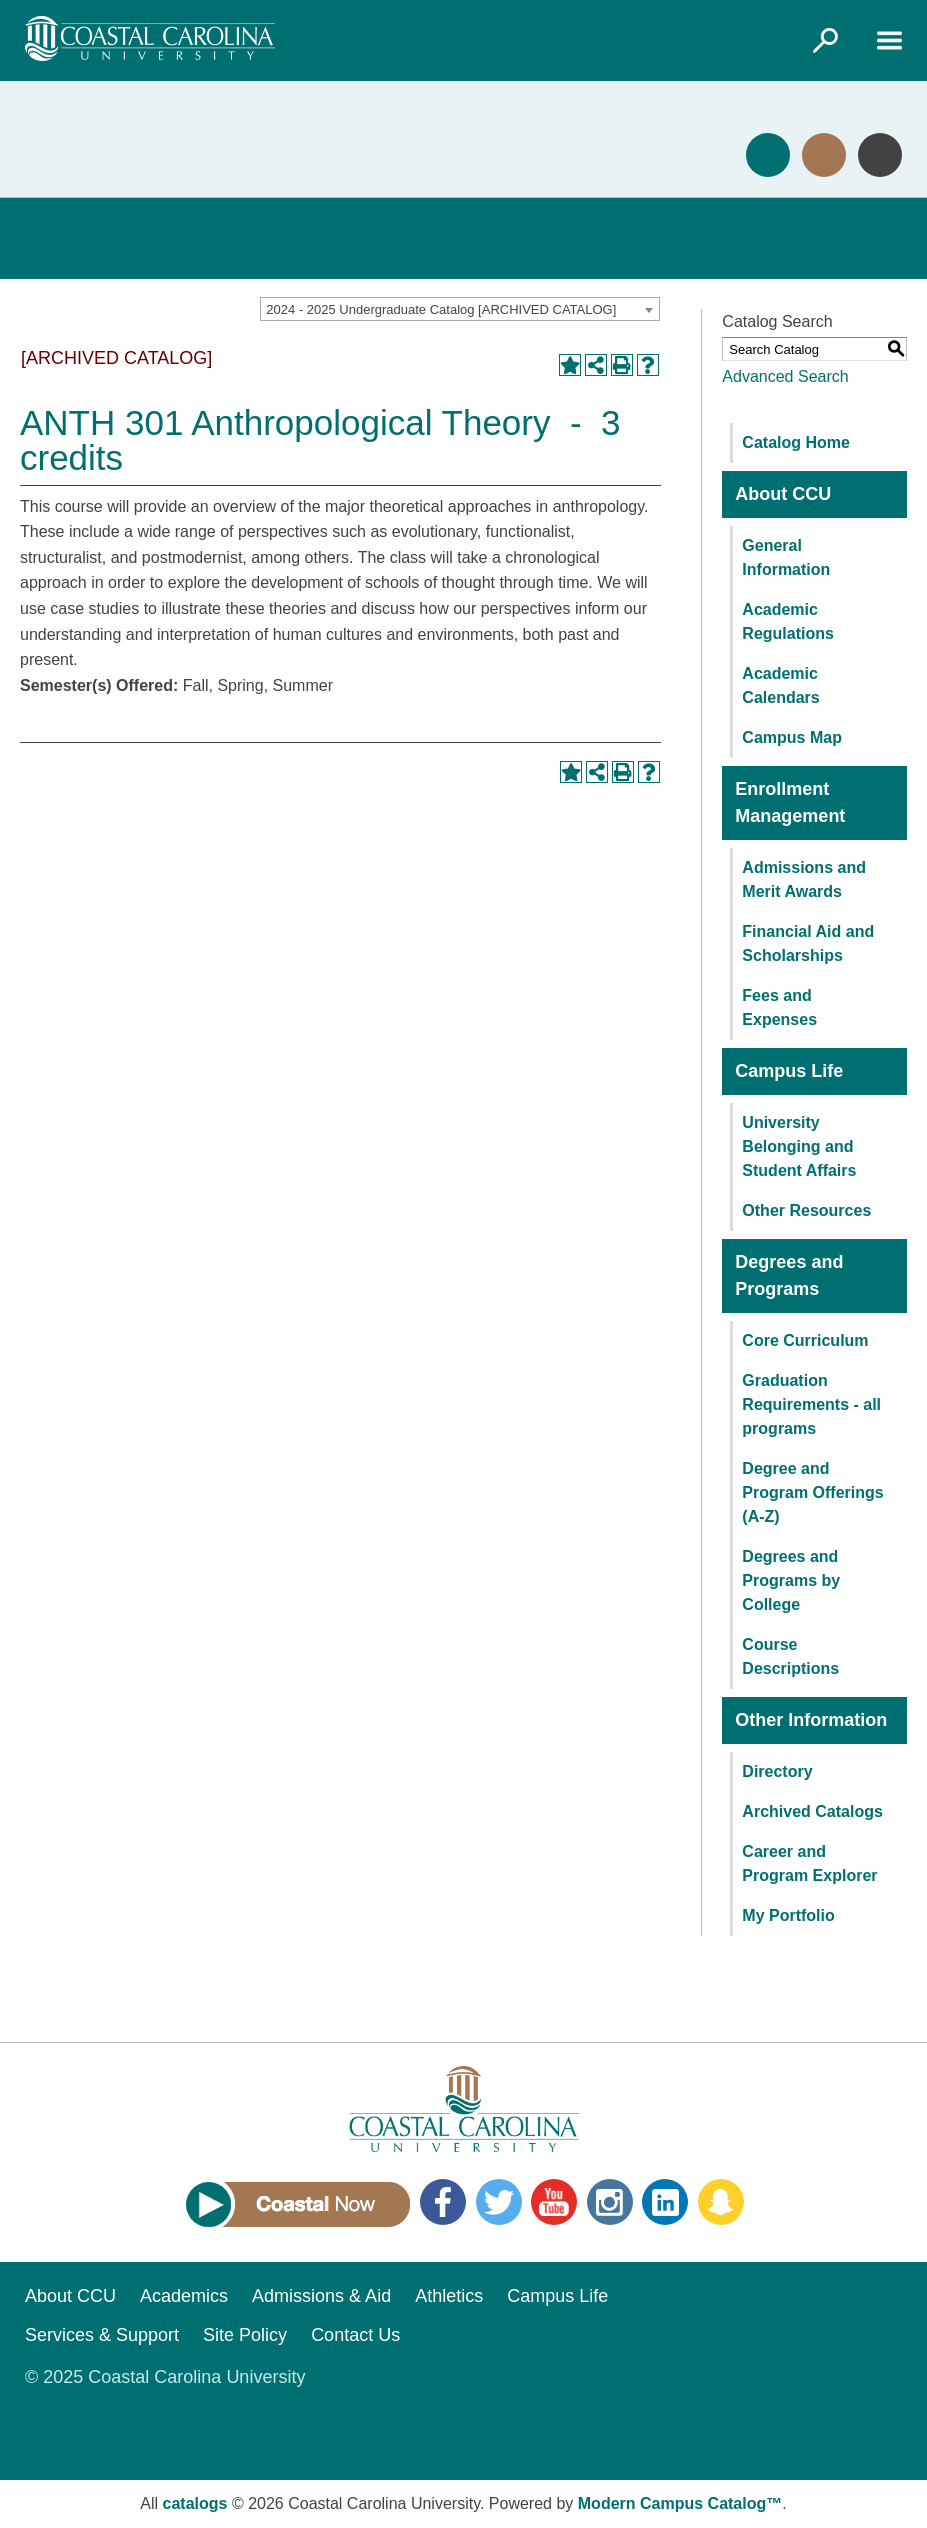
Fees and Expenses (779, 1007)
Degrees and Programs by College (791, 1580)
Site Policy (245, 2335)
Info (880, 155)
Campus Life (557, 2296)
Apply (768, 155)
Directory (777, 1771)
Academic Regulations (788, 621)
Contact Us (355, 2335)
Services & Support (102, 2335)
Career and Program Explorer (809, 1863)
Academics (184, 2296)
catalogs (195, 2503)
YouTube (554, 2202)
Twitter (499, 2202)
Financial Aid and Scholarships (808, 943)
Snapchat (721, 2202)
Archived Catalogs (812, 1811)
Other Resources (806, 1210)
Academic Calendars (780, 685)
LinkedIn (665, 2202)
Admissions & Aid (321, 2296)
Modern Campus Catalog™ (680, 2503)
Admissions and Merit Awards (804, 879)
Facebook (443, 2202)
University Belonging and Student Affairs (799, 1146)
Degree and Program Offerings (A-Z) (812, 1492)
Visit (824, 155)
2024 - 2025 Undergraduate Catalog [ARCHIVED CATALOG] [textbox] (441, 309)
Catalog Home (796, 442)
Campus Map (792, 737)
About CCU (70, 2296)
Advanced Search (785, 376)
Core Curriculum (805, 1340)
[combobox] (460, 309)
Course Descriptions (790, 1656)
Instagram (610, 2202)
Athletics (449, 2296)
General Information (786, 557)
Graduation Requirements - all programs (811, 1404)
